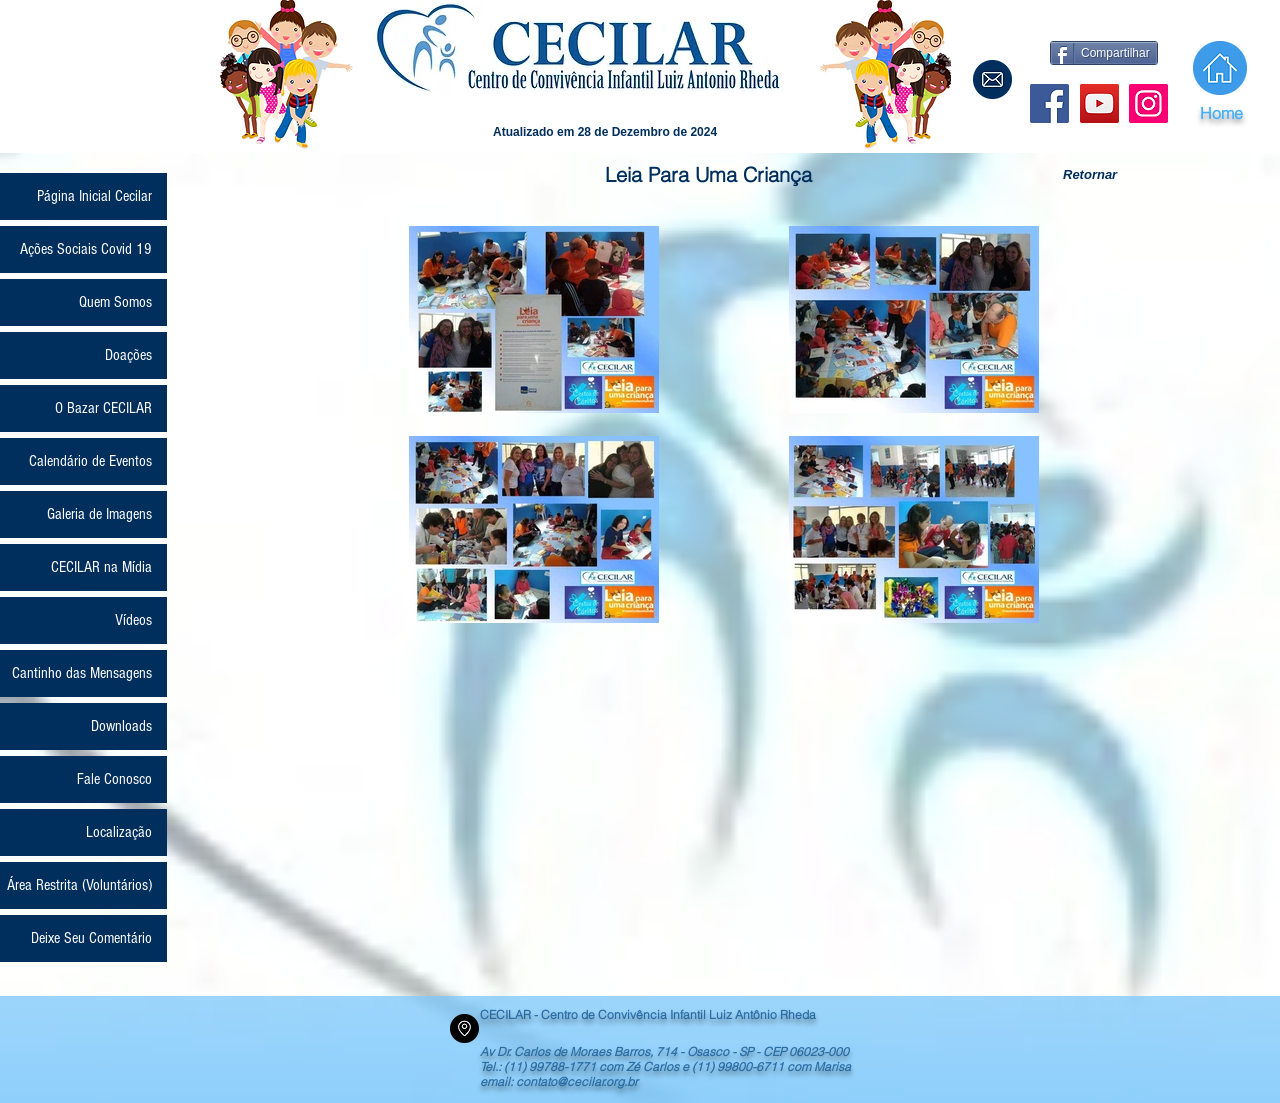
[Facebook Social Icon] (1049, 103)
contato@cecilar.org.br (577, 1081)
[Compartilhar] (1104, 53)
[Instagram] (1148, 103)
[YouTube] (1099, 103)
